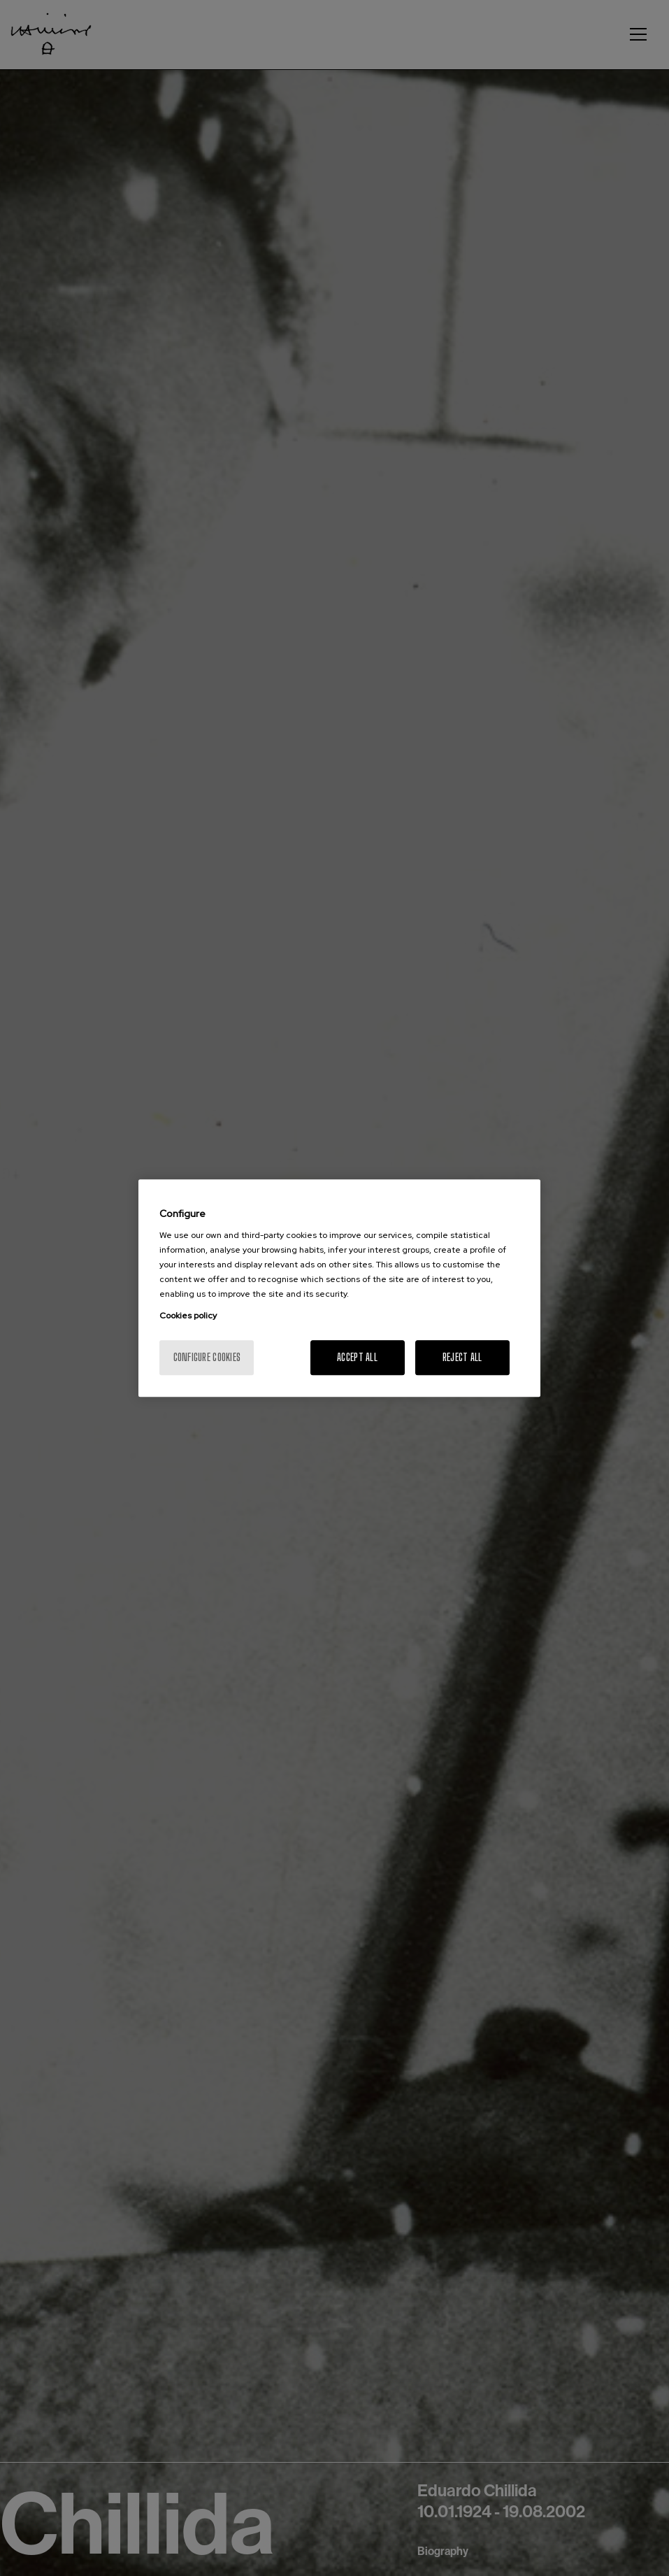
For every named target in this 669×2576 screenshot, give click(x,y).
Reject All (462, 1357)
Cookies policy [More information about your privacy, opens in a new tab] (188, 1315)
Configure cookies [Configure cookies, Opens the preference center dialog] (207, 1357)
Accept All (357, 1357)
